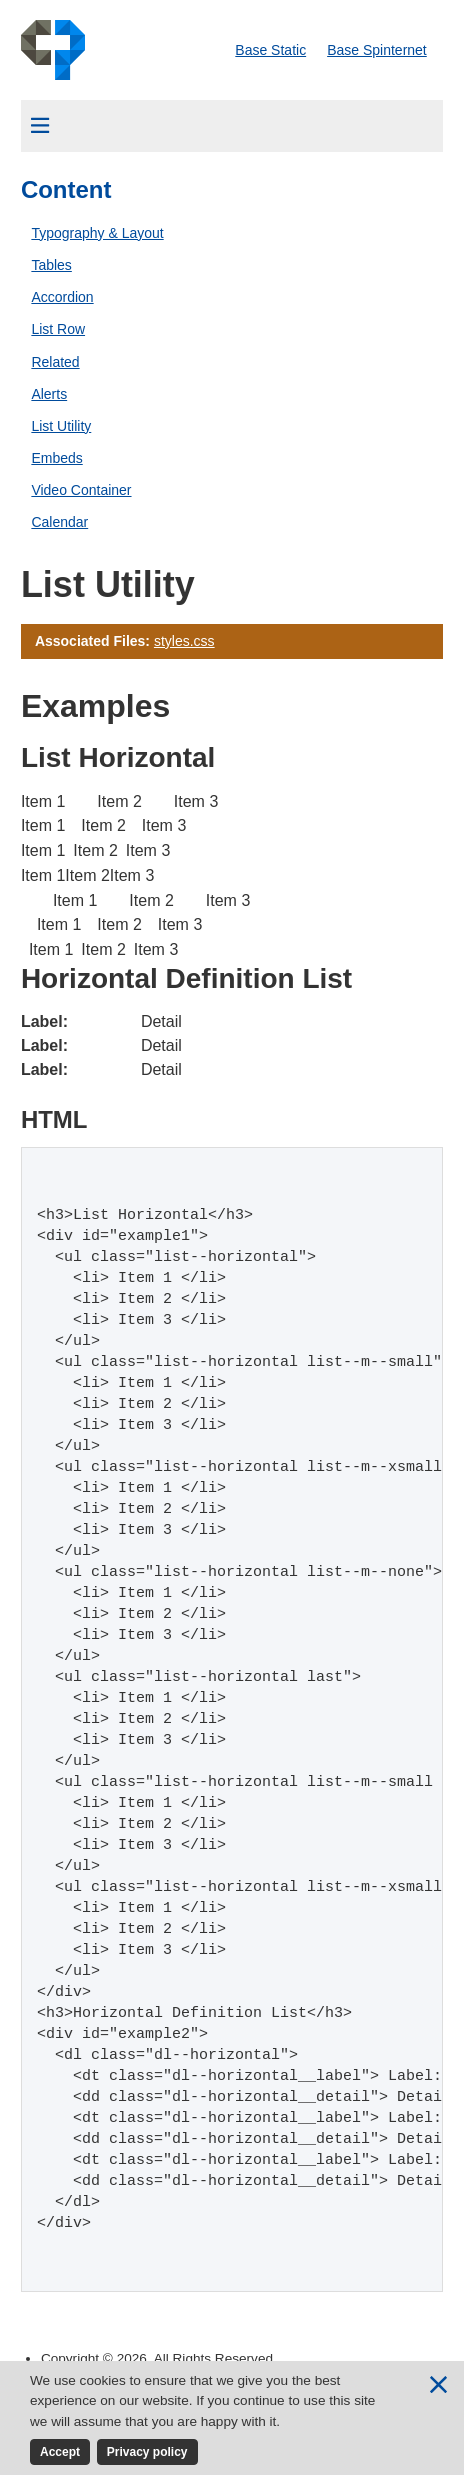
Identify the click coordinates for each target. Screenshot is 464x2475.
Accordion (62, 297)
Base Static (270, 50)
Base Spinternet (377, 50)
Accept (60, 2452)
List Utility (61, 426)
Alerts (49, 394)
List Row (58, 329)
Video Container (81, 490)
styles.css (184, 641)
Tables (51, 265)
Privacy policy (147, 2452)
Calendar (59, 522)
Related (55, 362)
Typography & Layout (97, 233)
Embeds (56, 458)
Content (66, 189)
